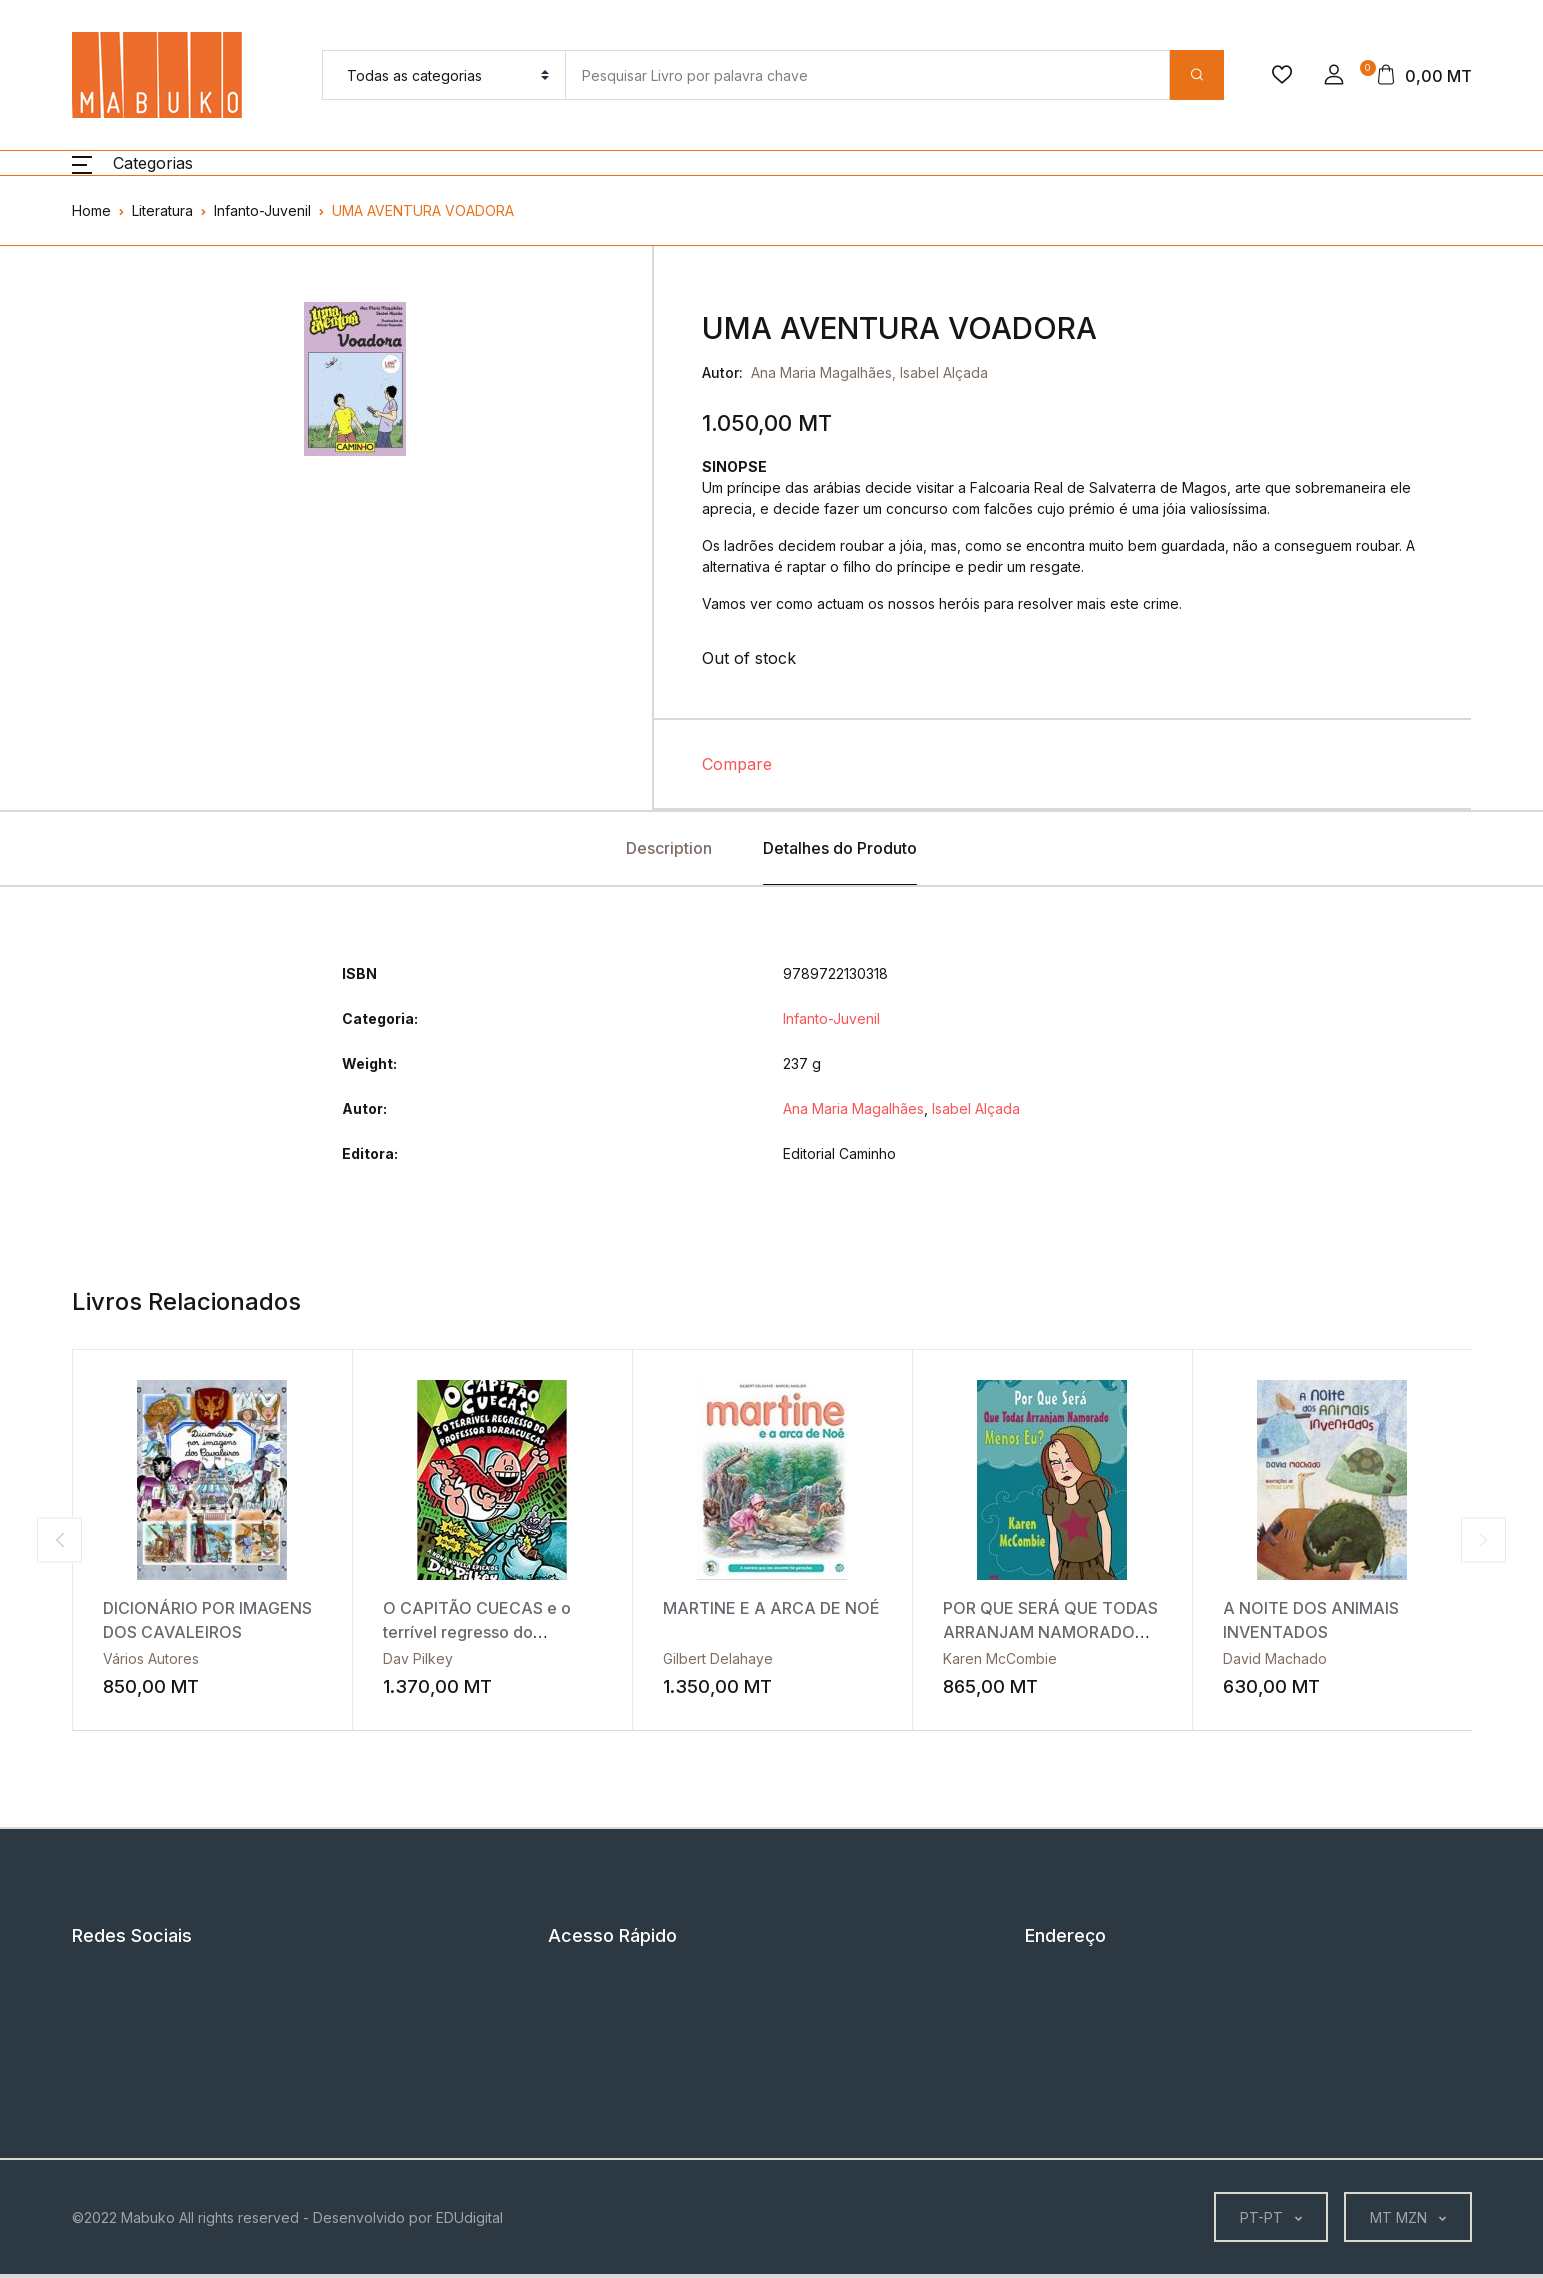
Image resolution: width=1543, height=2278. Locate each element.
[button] (1334, 75)
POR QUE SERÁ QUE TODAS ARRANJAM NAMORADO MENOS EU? (1050, 1632)
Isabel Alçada (944, 372)
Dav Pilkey (418, 1658)
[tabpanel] (355, 379)
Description (669, 848)
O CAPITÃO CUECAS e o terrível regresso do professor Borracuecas (477, 1632)
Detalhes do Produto (840, 848)
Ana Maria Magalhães (821, 372)
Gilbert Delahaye (718, 1658)
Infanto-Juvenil (262, 210)
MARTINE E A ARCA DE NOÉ (771, 1608)
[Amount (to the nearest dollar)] (867, 75)
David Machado (1275, 1658)
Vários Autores (151, 1658)
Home (91, 210)
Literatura (162, 210)
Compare (737, 764)
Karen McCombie (1000, 1658)
